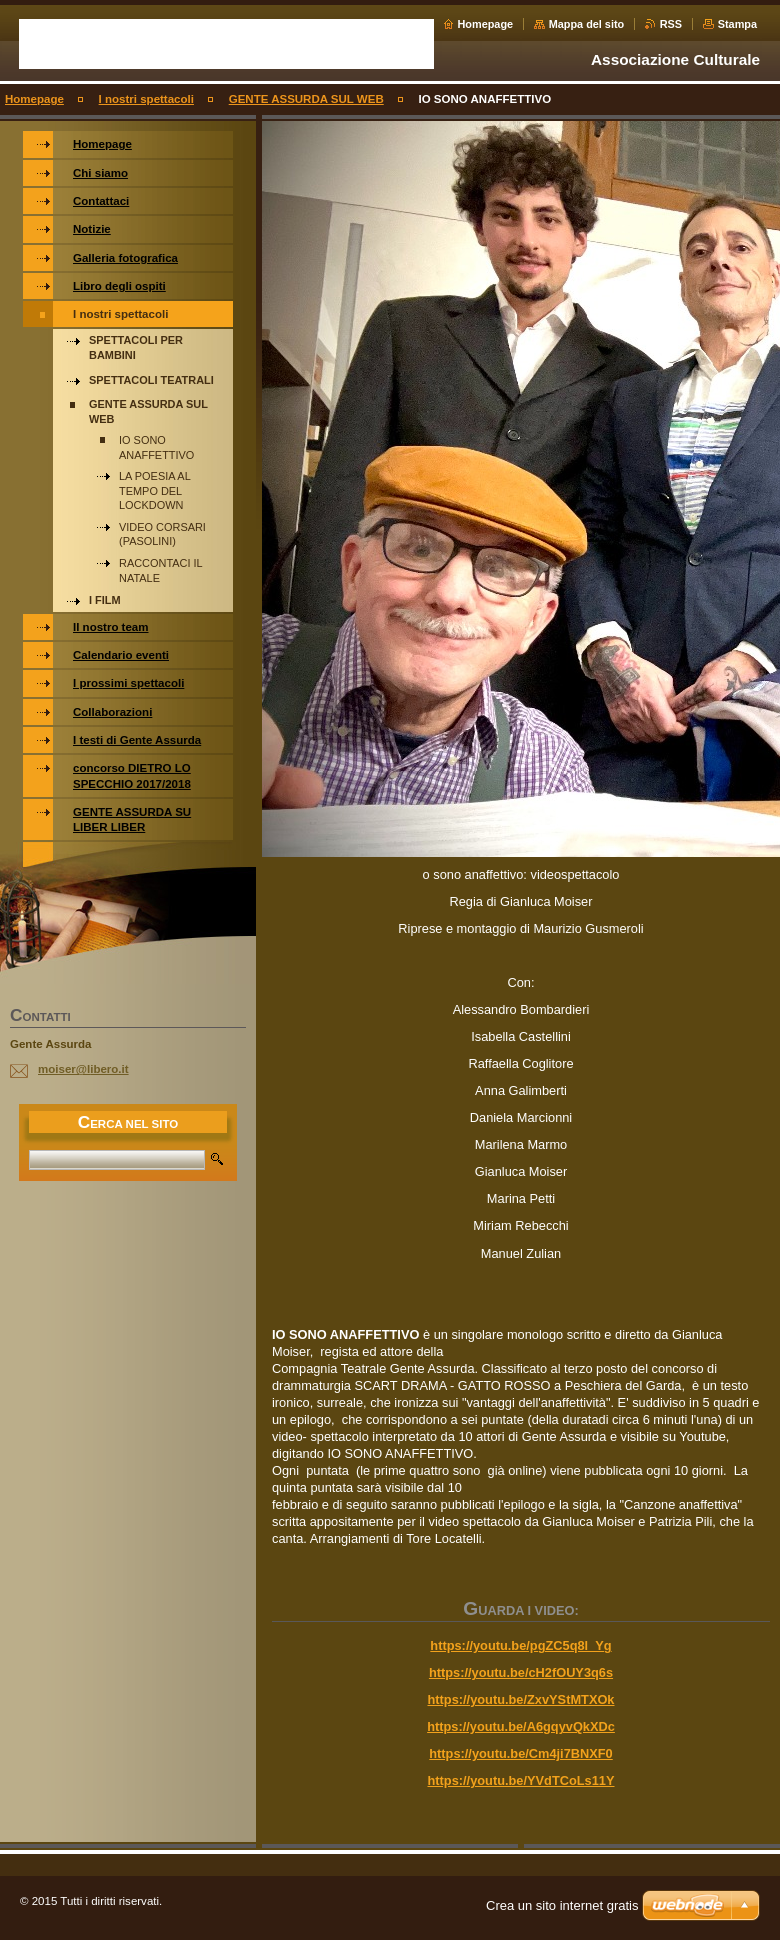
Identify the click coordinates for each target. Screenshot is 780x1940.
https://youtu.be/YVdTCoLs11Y (521, 1780)
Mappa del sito (587, 24)
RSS (671, 24)
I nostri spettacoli (146, 99)
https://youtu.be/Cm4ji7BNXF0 (520, 1753)
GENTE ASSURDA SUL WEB (306, 99)
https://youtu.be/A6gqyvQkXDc (521, 1726)
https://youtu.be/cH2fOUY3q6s (521, 1672)
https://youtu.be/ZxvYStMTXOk (521, 1699)
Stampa (737, 24)
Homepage (486, 24)
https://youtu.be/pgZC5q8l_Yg (520, 1645)
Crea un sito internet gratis (562, 1905)
